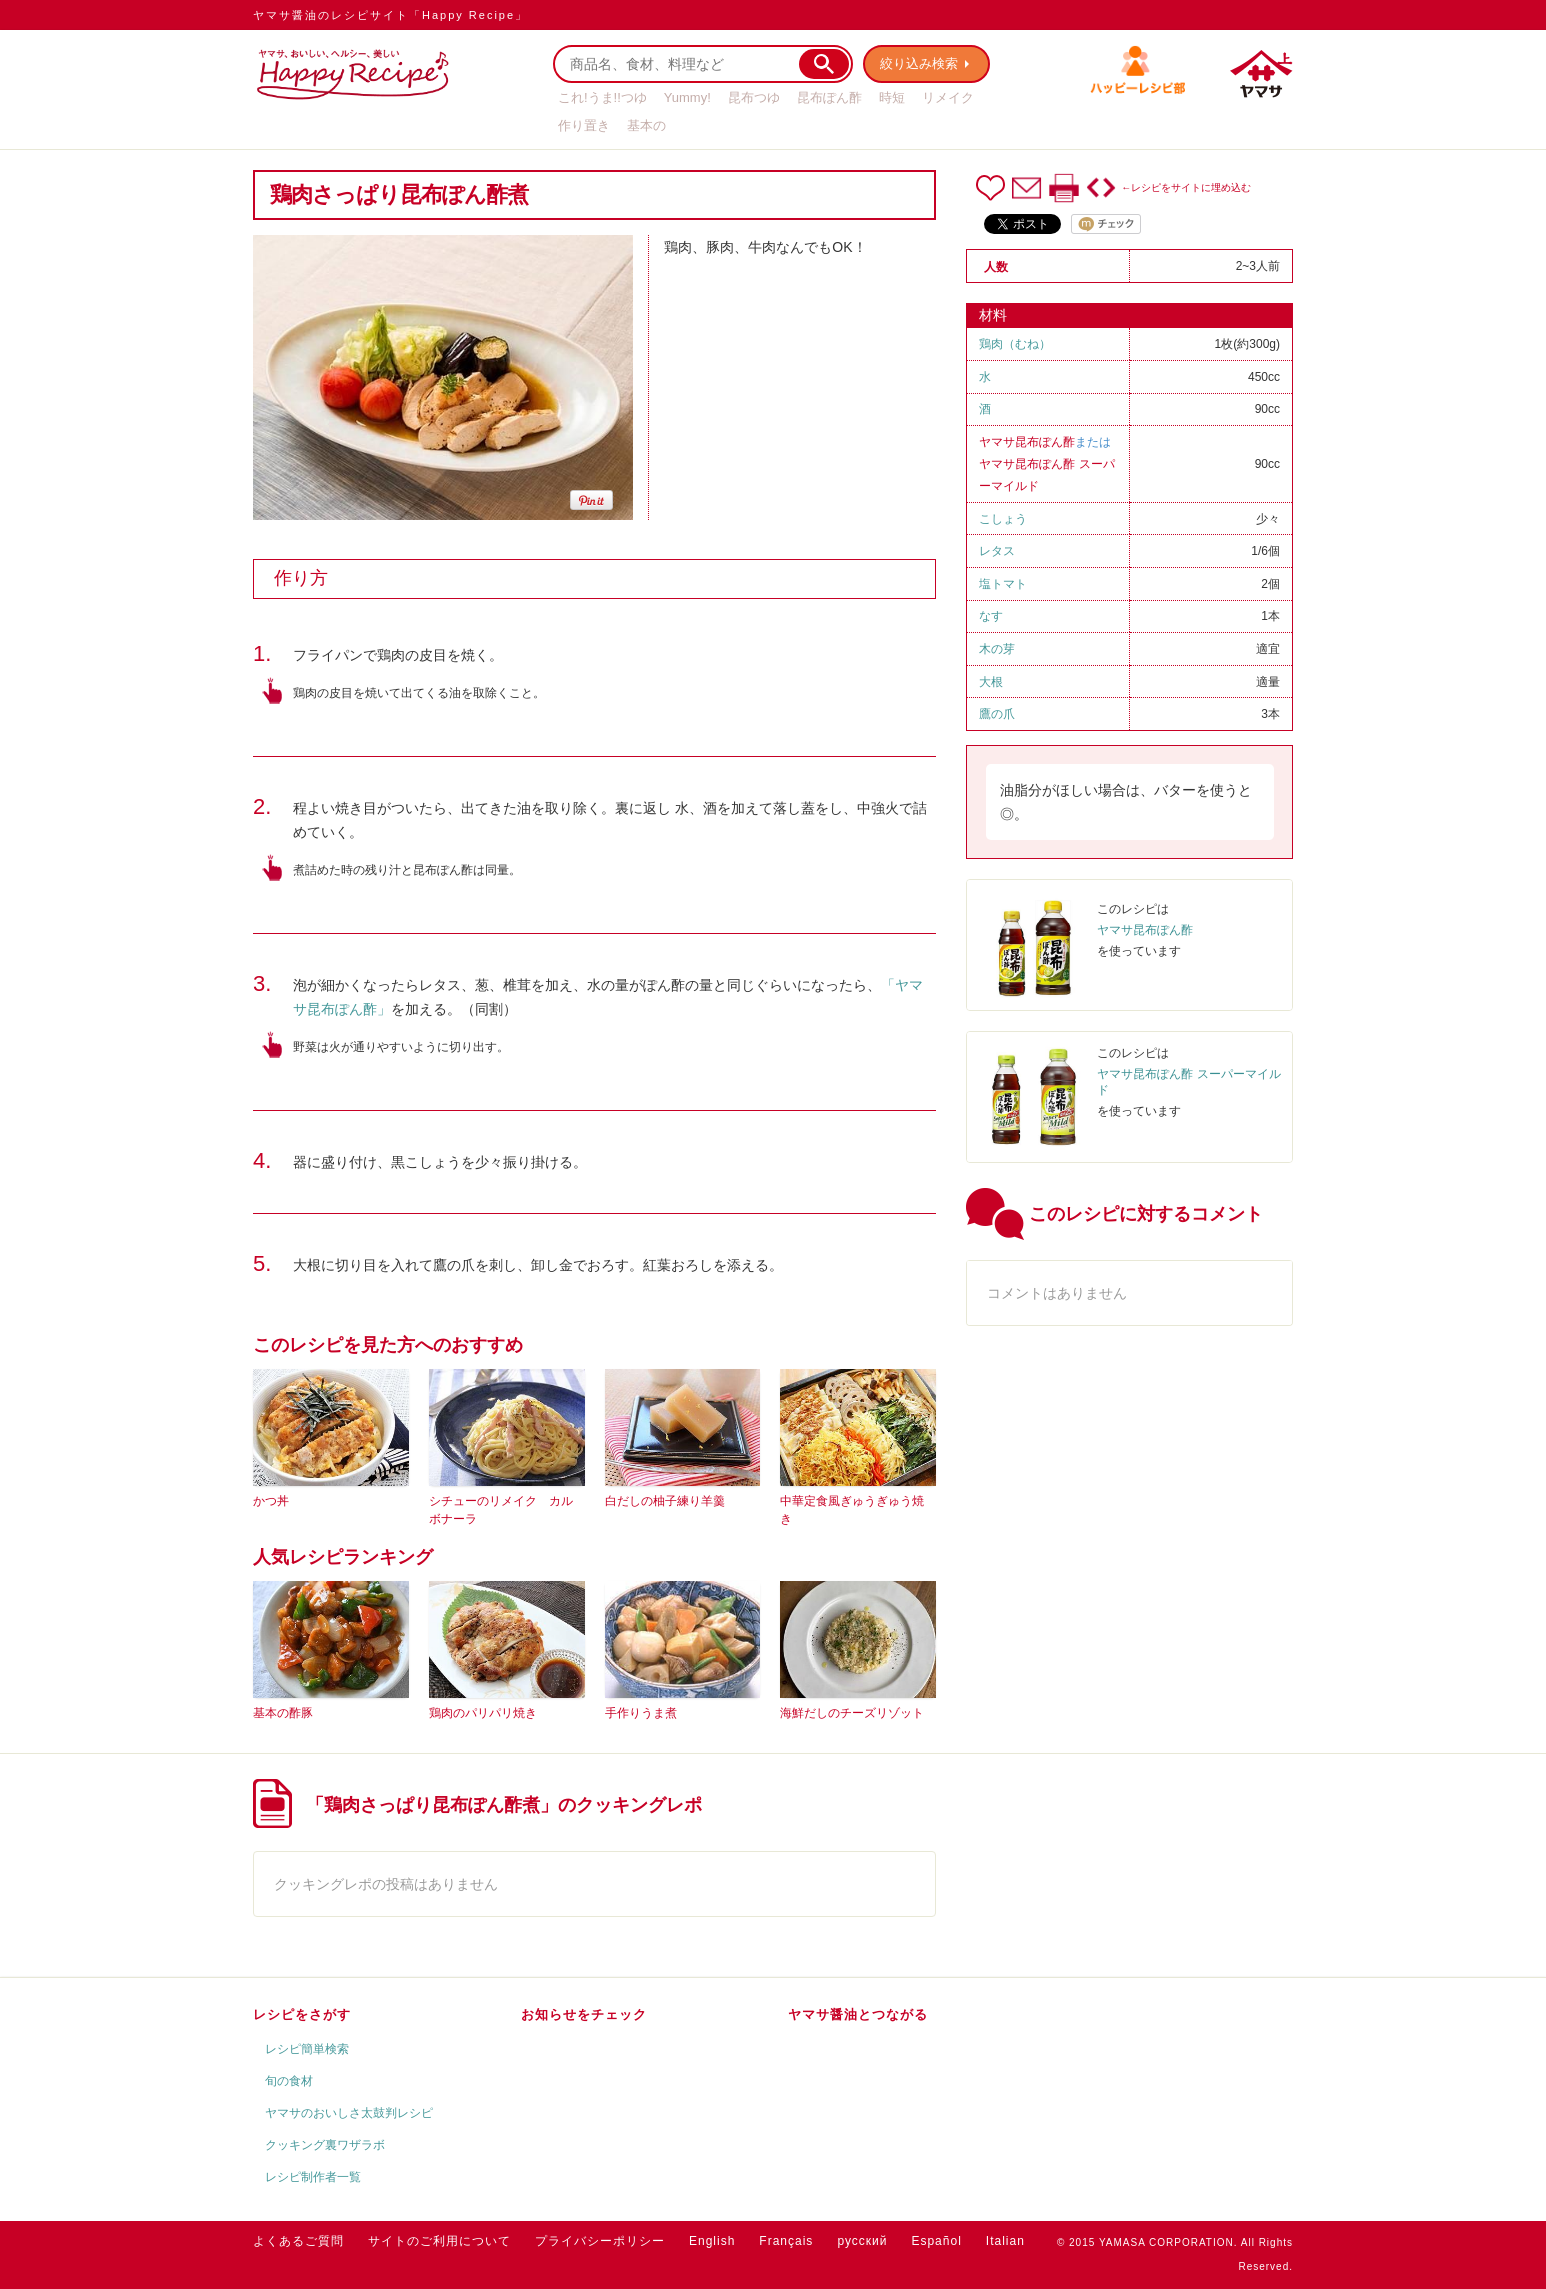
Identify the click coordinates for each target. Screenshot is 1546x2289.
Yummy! (687, 97)
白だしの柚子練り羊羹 (665, 1501)
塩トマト (1003, 584)
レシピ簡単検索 (307, 2049)
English (712, 2241)
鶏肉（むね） (1015, 344)
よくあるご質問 (298, 2241)
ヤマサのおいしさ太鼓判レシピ (349, 2113)
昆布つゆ (754, 97)
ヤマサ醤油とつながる (858, 2014)
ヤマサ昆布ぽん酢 (1027, 442)
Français (786, 2241)
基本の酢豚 (283, 1713)
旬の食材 (289, 2081)
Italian (1005, 2241)
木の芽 (997, 649)
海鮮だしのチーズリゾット (852, 1713)
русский (862, 2241)
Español (936, 2241)
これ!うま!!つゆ (602, 97)
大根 (991, 682)
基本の (646, 125)
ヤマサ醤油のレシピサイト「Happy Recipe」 (390, 15)
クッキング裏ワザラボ (325, 2145)
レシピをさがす (302, 2014)
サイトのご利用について (439, 2241)
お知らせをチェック (584, 2014)
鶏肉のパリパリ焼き (483, 1713)
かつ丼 (271, 1501)
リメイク (948, 97)
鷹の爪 (997, 714)
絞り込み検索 (919, 63)
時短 (892, 97)
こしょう (1003, 519)
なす (991, 616)
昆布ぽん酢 (829, 97)
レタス (997, 551)
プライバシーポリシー (600, 2241)
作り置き (584, 125)
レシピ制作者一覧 (313, 2177)
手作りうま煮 (641, 1713)
